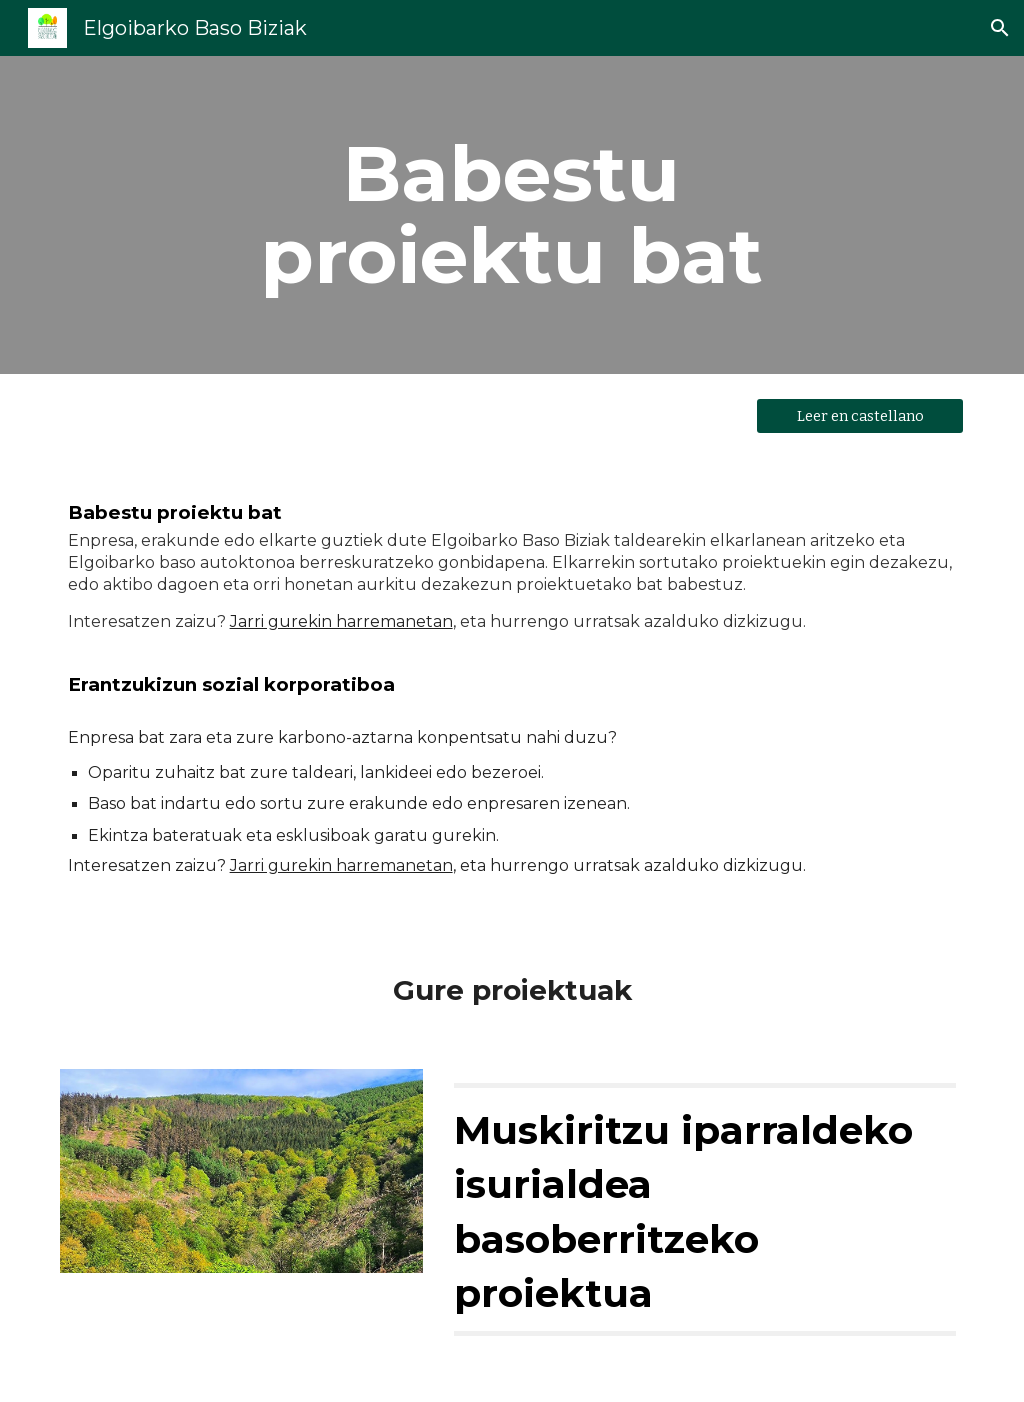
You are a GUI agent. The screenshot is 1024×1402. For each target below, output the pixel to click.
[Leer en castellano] (860, 415)
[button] (1000, 28)
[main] (511, 215)
